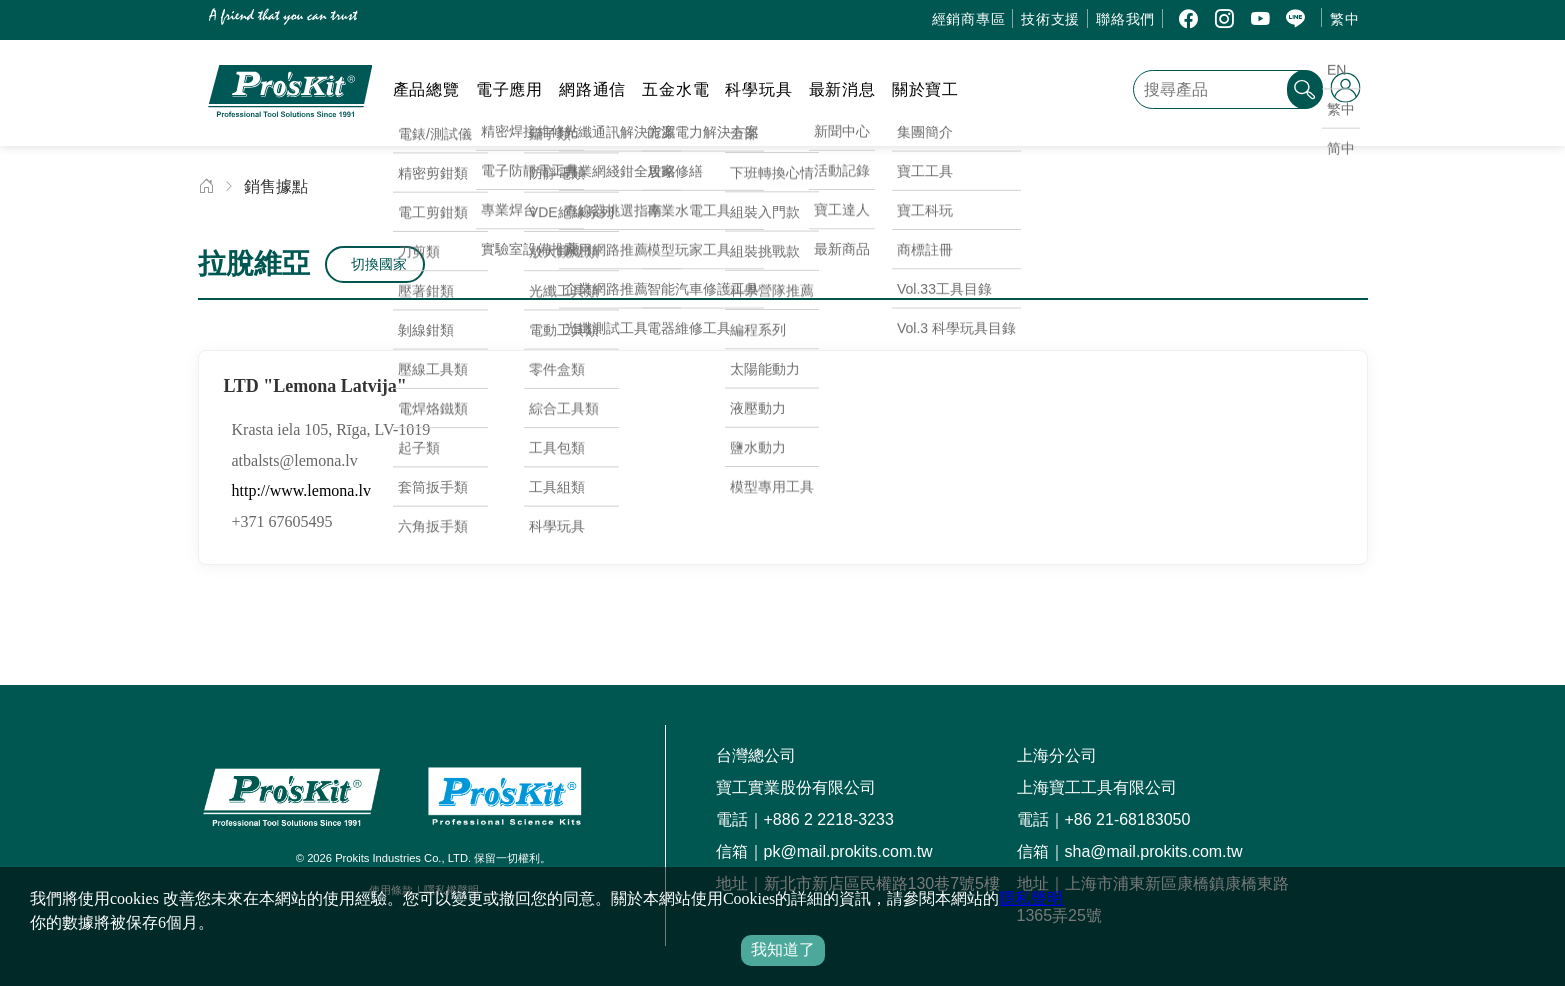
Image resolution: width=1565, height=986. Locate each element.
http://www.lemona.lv (301, 490)
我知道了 (783, 949)
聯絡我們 (1125, 19)
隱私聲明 (1031, 898)
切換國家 (379, 264)
